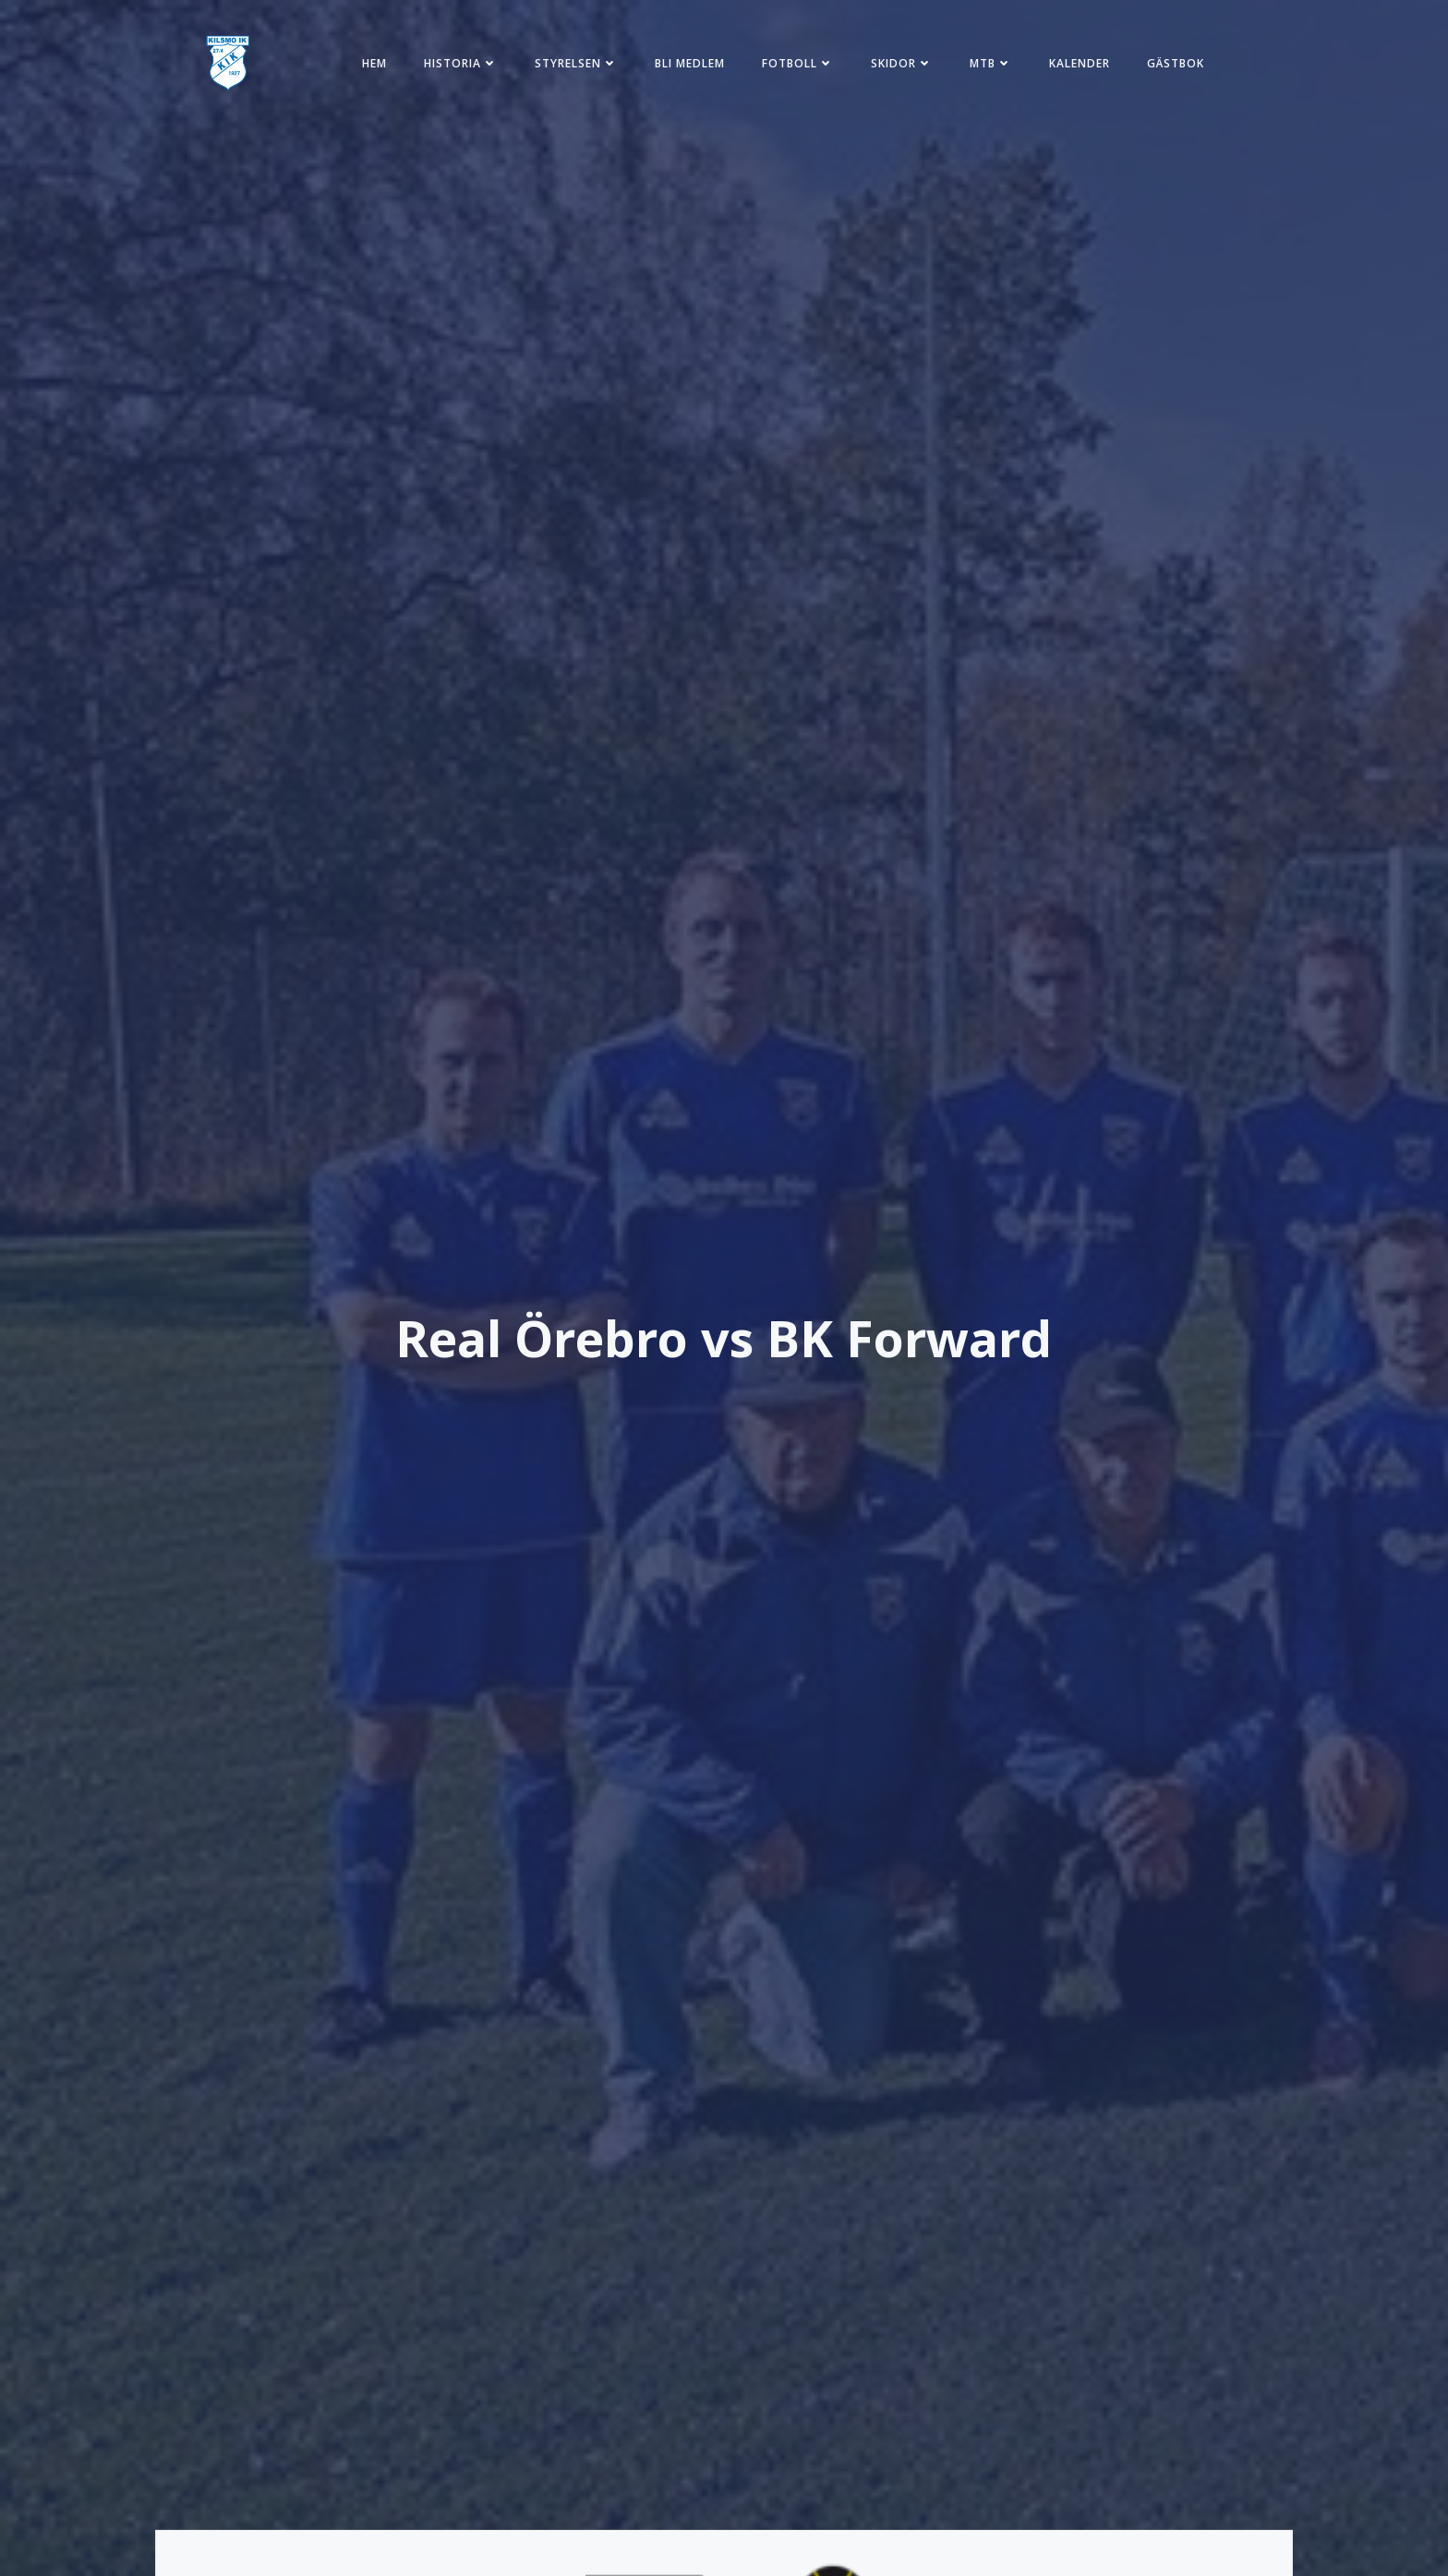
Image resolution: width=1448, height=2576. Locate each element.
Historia (461, 63)
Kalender (1079, 63)
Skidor (902, 63)
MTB (991, 63)
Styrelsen (576, 63)
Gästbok (1175, 63)
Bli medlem (690, 63)
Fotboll (798, 63)
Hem (374, 63)
